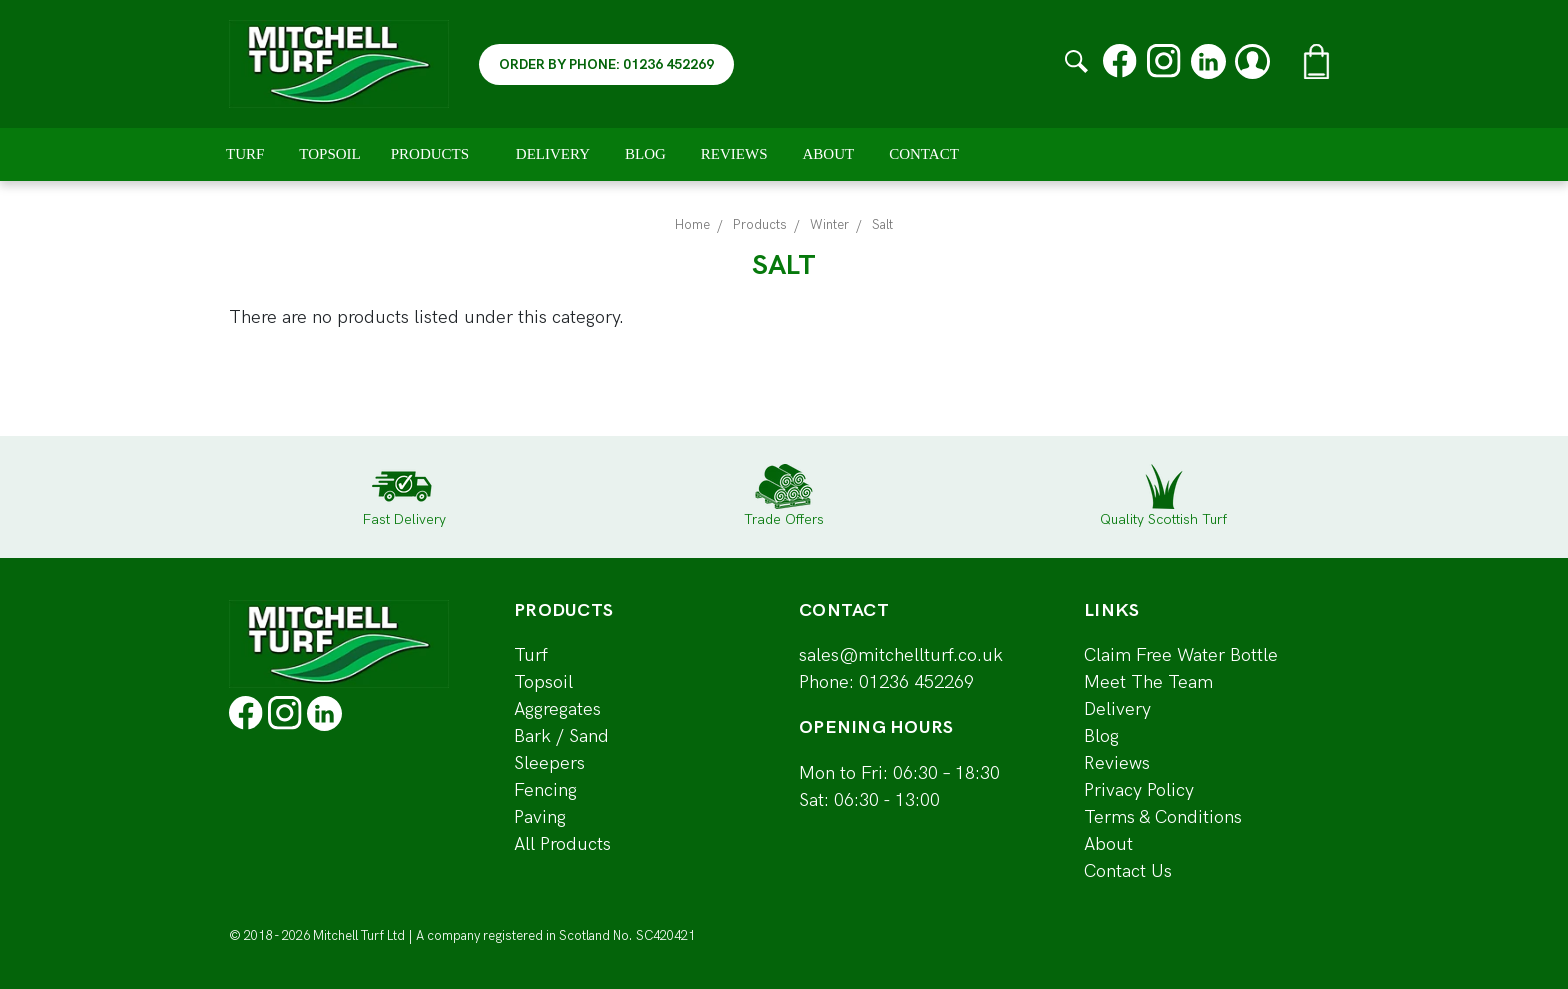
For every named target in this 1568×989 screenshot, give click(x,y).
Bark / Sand (561, 736)
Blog (645, 154)
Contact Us (1128, 871)
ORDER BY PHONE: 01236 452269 (606, 64)
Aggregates (557, 709)
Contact (924, 154)
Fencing (545, 790)
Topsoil (329, 154)
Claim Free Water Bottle (1181, 655)
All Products (562, 844)
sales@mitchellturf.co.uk (901, 655)
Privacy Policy (1139, 790)
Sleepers (549, 763)
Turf (245, 154)
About (829, 154)
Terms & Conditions (1163, 817)
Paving (540, 817)
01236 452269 (916, 682)
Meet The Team (1148, 682)
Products (438, 154)
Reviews (734, 154)
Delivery (553, 154)
